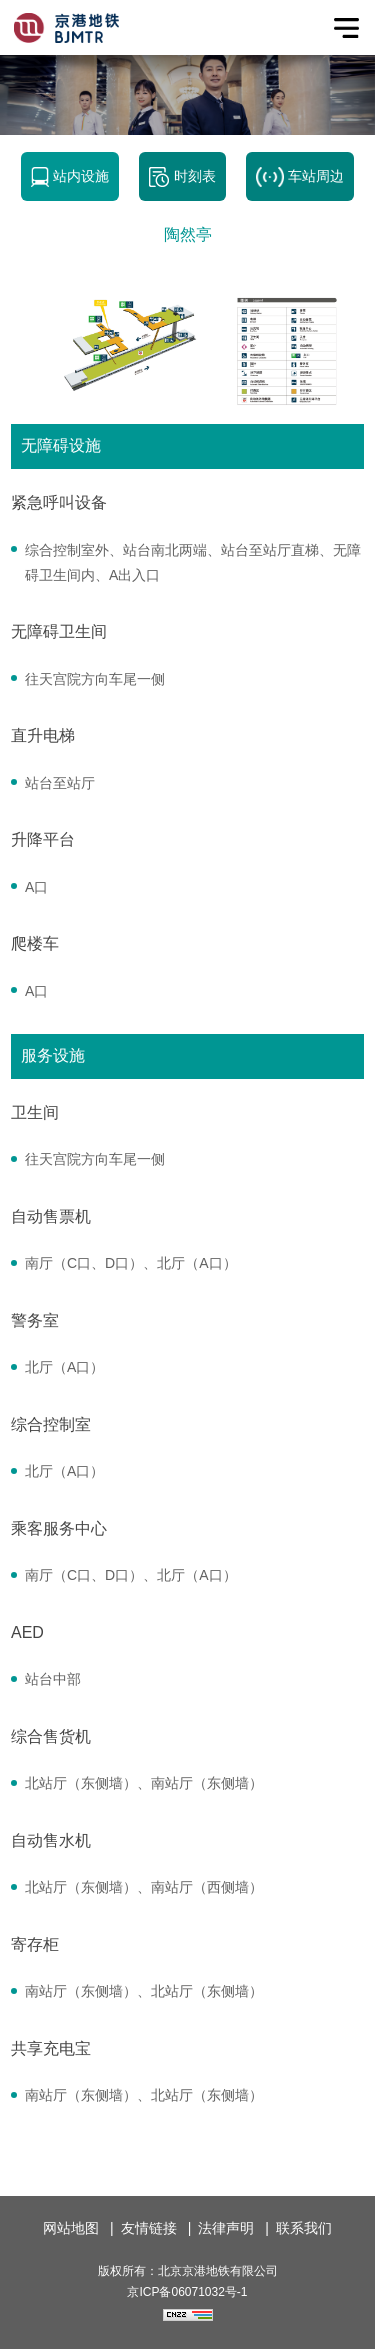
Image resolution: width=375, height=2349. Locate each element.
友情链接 (149, 2228)
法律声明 (226, 2228)
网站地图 (71, 2228)
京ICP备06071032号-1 (187, 2292)
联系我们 (304, 2228)
